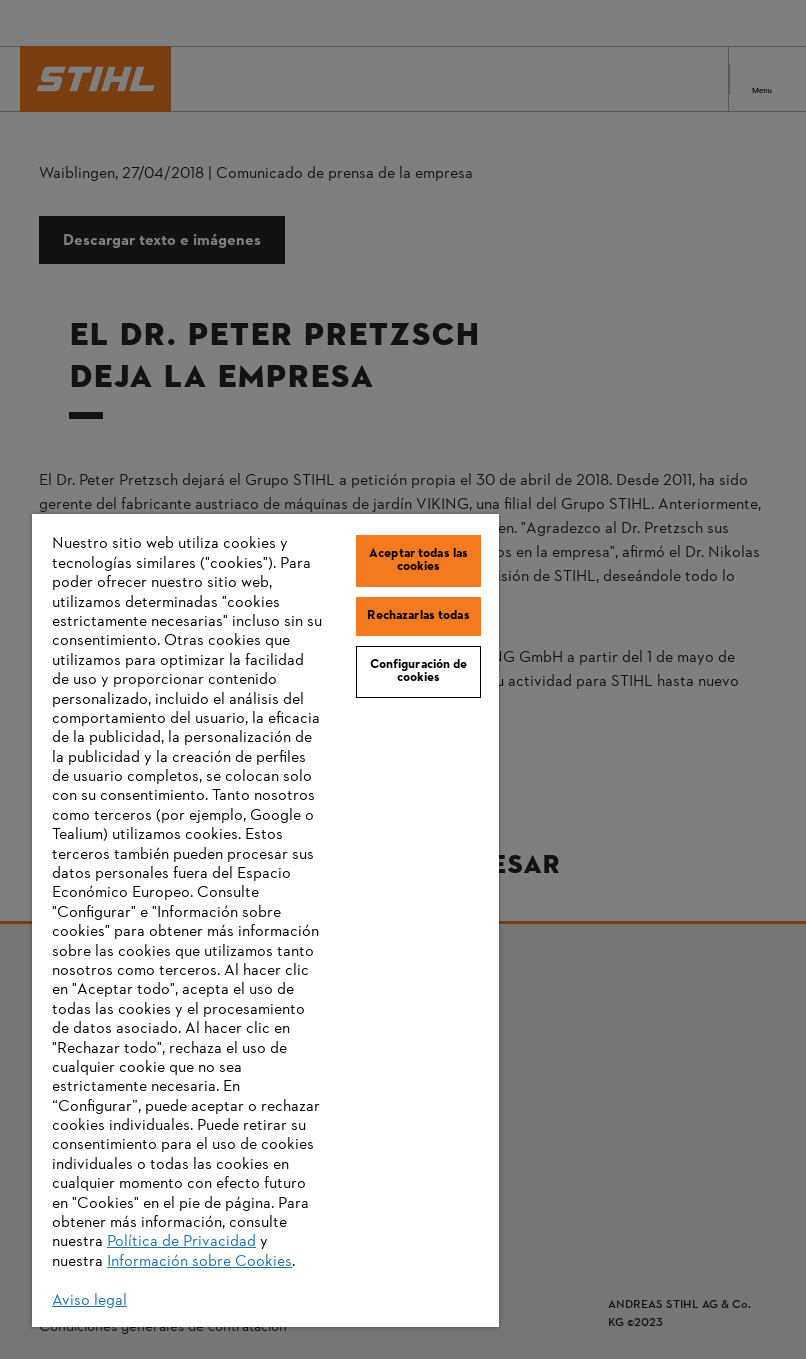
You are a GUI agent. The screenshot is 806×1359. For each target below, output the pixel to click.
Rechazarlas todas (418, 616)
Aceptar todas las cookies (418, 560)
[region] (265, 920)
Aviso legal (89, 1301)
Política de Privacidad (181, 1242)
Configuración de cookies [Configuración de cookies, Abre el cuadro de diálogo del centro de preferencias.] (419, 671)
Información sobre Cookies (199, 1262)
